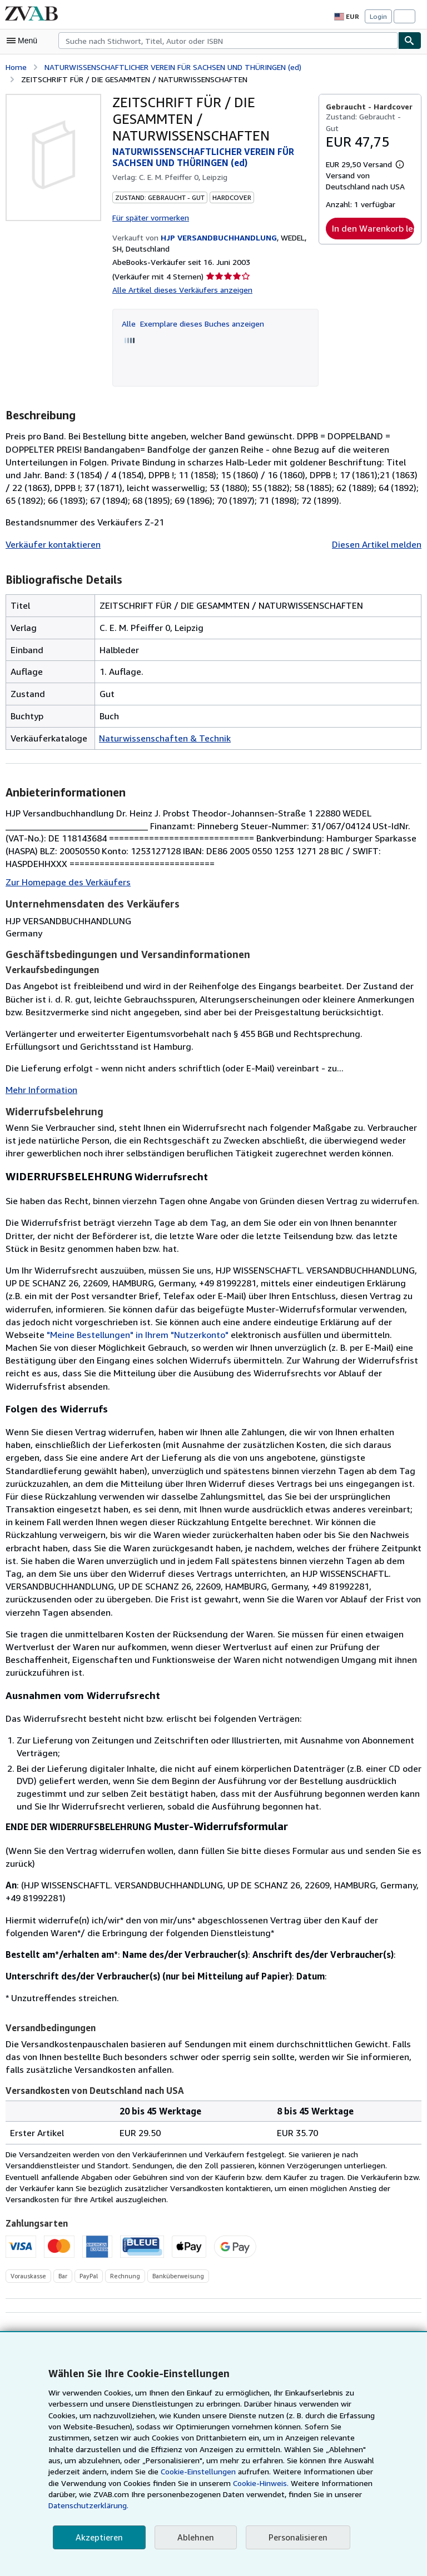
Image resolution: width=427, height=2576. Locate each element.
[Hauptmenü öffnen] (24, 40)
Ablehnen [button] (192, 2537)
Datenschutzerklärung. (297, 2505)
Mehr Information (39, 1088)
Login (378, 17)
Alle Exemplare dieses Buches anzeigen (192, 321)
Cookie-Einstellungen (98, 2483)
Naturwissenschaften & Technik (160, 736)
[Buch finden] (410, 40)
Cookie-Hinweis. (154, 2494)
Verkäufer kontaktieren (50, 542)
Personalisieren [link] (292, 2537)
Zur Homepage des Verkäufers (66, 880)
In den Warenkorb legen (373, 216)
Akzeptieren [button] (98, 2537)
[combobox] (228, 40)
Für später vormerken (149, 215)
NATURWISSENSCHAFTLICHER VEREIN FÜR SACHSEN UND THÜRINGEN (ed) (188, 66)
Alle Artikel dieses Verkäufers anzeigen (179, 288)
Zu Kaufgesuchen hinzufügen (358, 2320)
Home (16, 66)
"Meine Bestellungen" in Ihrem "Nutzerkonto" (247, 1333)
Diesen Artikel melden (378, 542)
